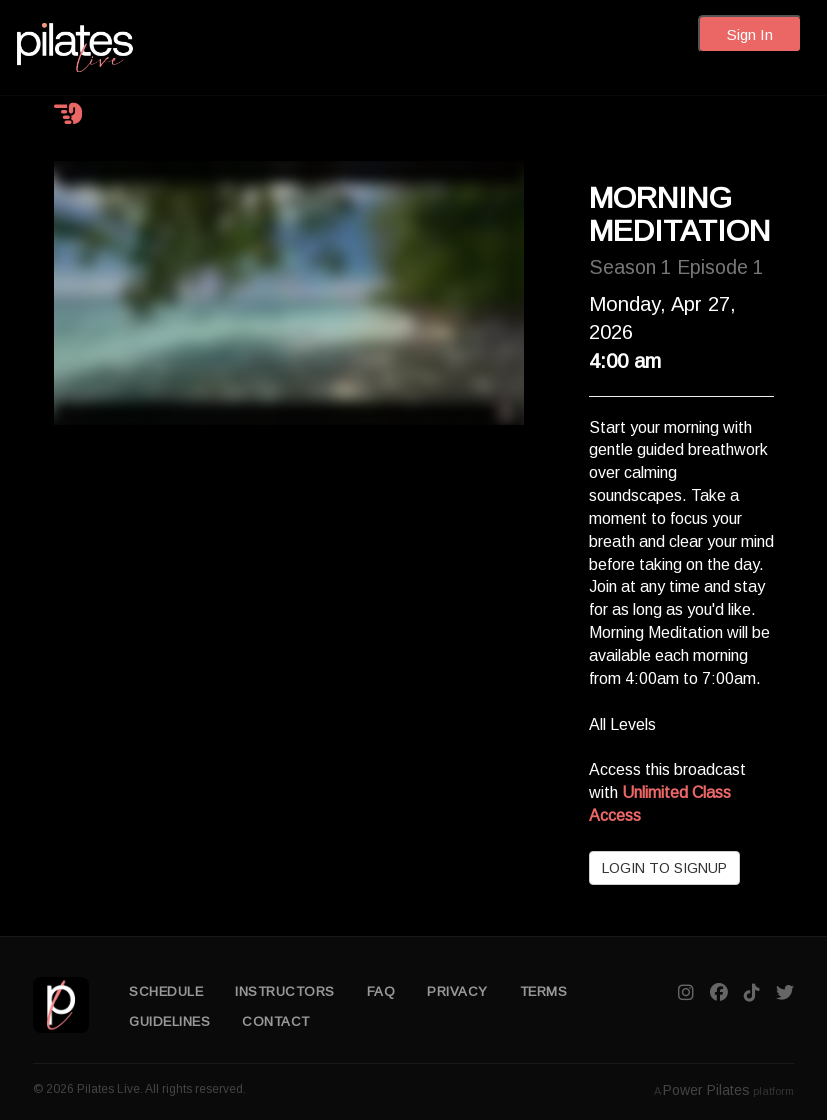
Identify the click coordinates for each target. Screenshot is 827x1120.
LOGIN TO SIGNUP (664, 868)
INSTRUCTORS (285, 991)
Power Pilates (706, 1090)
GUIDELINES (169, 1021)
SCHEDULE (166, 991)
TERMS (544, 991)
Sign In (750, 34)
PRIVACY (457, 991)
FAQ (381, 991)
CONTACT (276, 1021)
